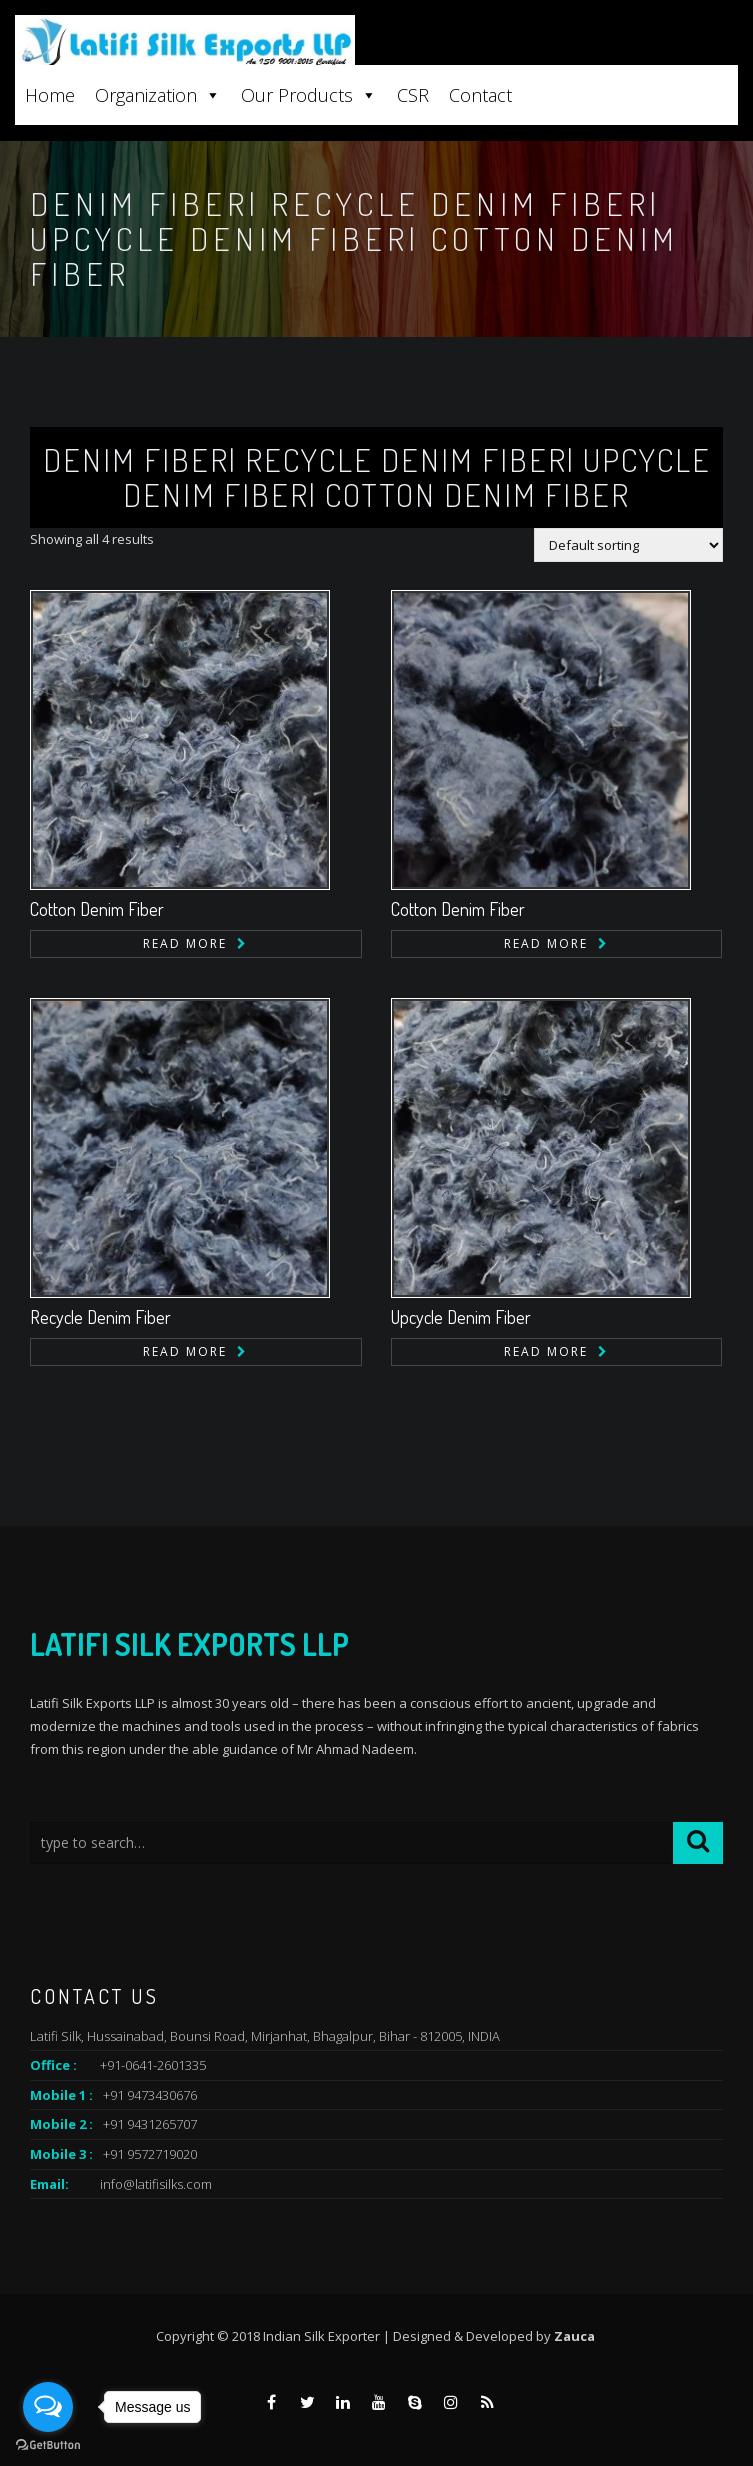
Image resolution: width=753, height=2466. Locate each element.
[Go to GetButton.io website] (48, 2445)
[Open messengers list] (48, 2407)
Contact (480, 95)
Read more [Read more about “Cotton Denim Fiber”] (185, 943)
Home (50, 95)
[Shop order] (628, 545)
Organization (158, 95)
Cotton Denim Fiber (97, 909)
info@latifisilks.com (156, 2184)
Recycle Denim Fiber (100, 1317)
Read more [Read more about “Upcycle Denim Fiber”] (546, 1351)
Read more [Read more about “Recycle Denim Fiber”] (185, 1351)
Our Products (309, 95)
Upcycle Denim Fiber (461, 1317)
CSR (413, 95)
